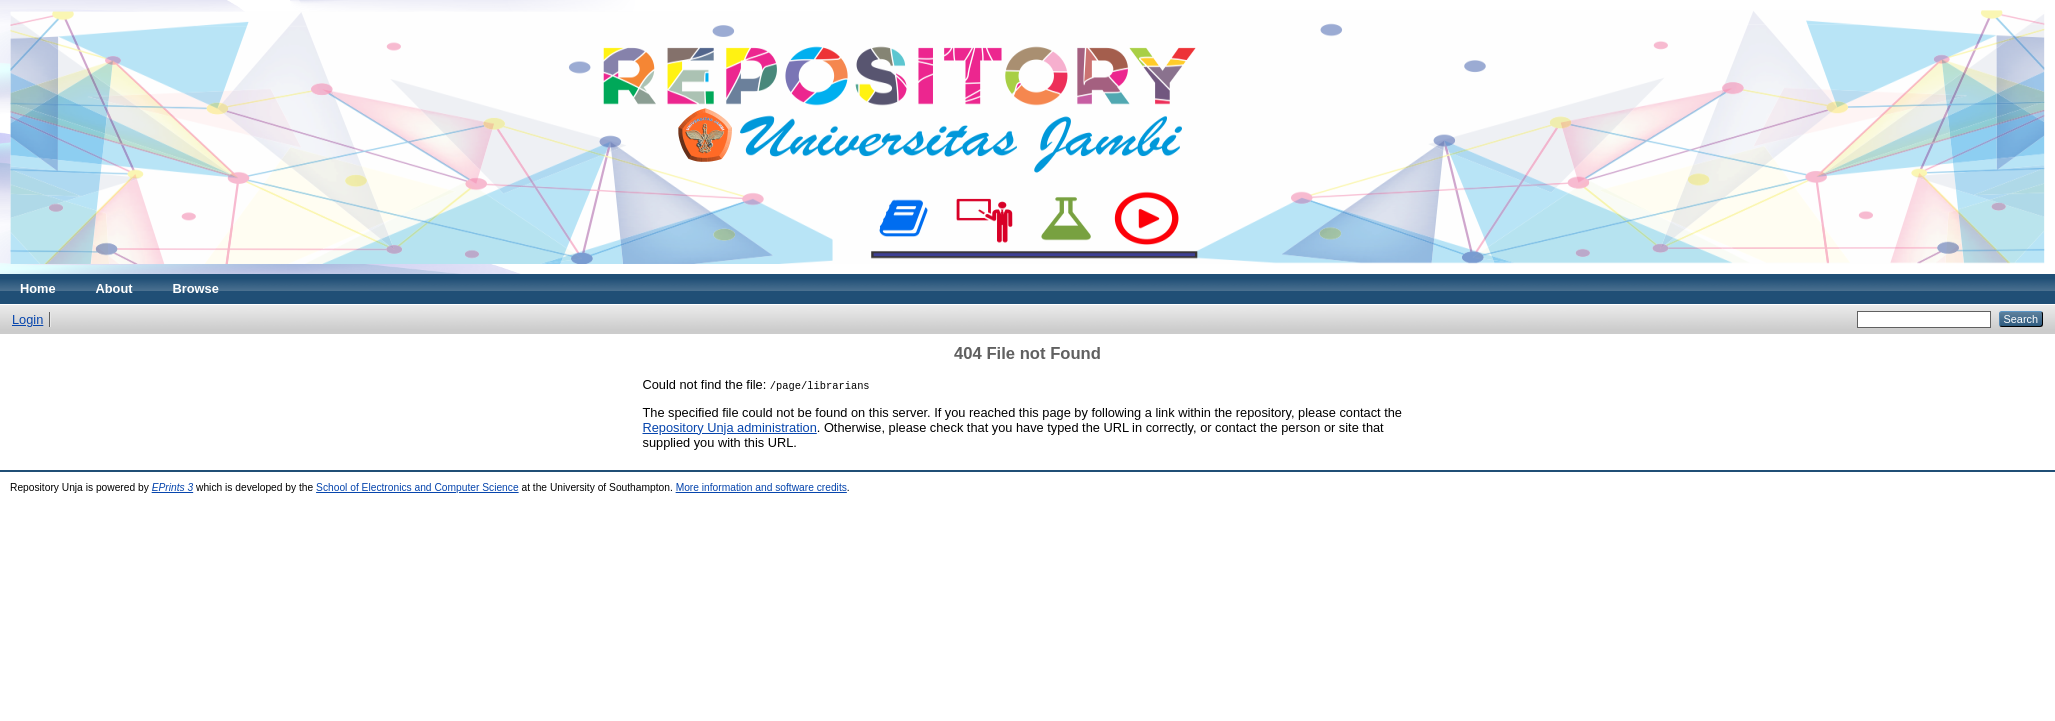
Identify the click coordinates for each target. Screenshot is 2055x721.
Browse (196, 288)
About (114, 288)
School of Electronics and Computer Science (417, 487)
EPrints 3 (173, 487)
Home (38, 288)
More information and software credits (761, 487)
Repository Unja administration (730, 427)
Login (27, 319)
